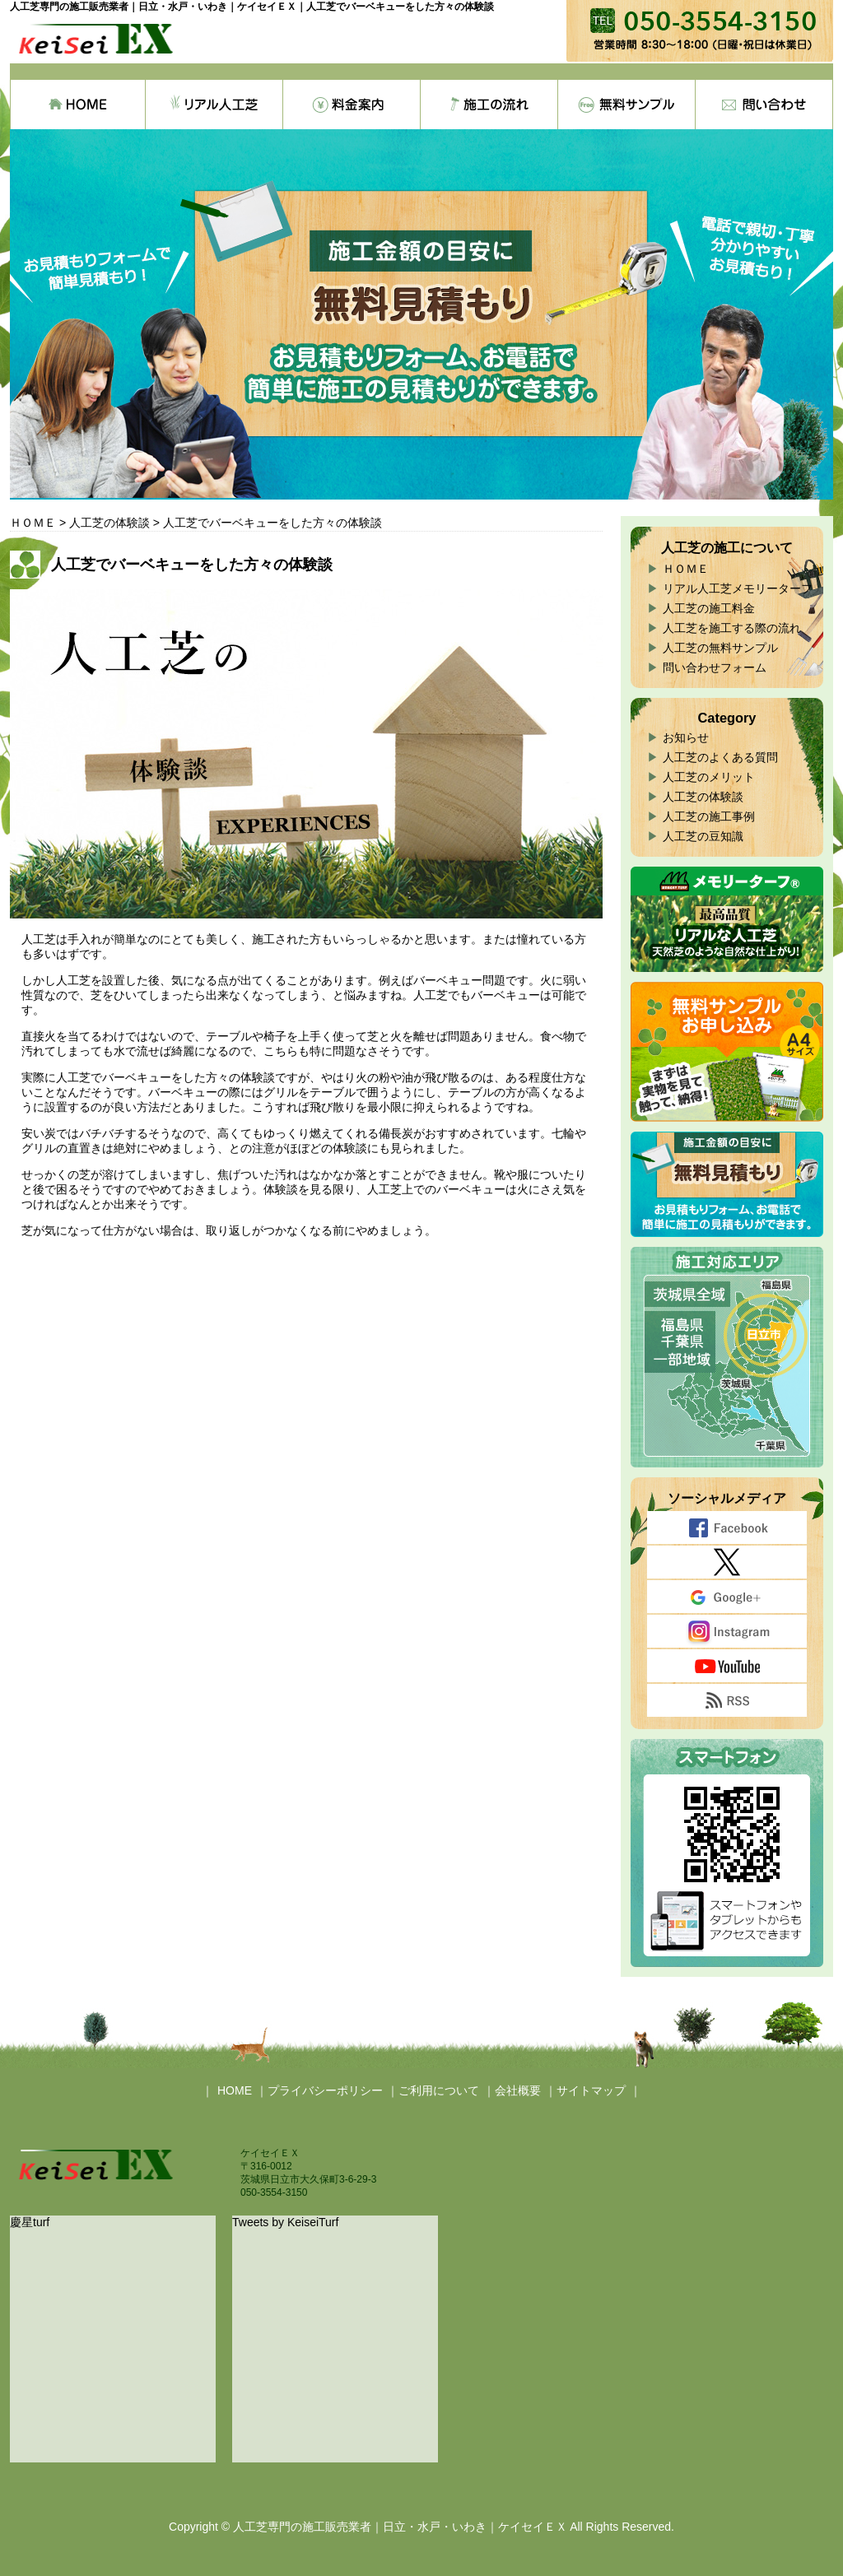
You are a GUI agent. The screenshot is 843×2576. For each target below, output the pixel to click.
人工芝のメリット (709, 776)
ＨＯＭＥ (686, 568)
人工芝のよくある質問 (720, 757)
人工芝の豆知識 (703, 836)
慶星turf (29, 2222)
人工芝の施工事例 (709, 816)
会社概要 (518, 2090)
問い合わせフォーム (714, 667)
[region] (421, 314)
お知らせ (686, 737)
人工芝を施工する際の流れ (732, 628)
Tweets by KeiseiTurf (285, 2222)
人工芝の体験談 (703, 796)
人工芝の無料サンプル (720, 647)
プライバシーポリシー (325, 2090)
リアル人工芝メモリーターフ (738, 588)
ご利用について (438, 2090)
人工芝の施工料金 (709, 608)
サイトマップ (591, 2090)
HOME (234, 2090)
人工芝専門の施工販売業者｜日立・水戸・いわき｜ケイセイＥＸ (400, 2526)
